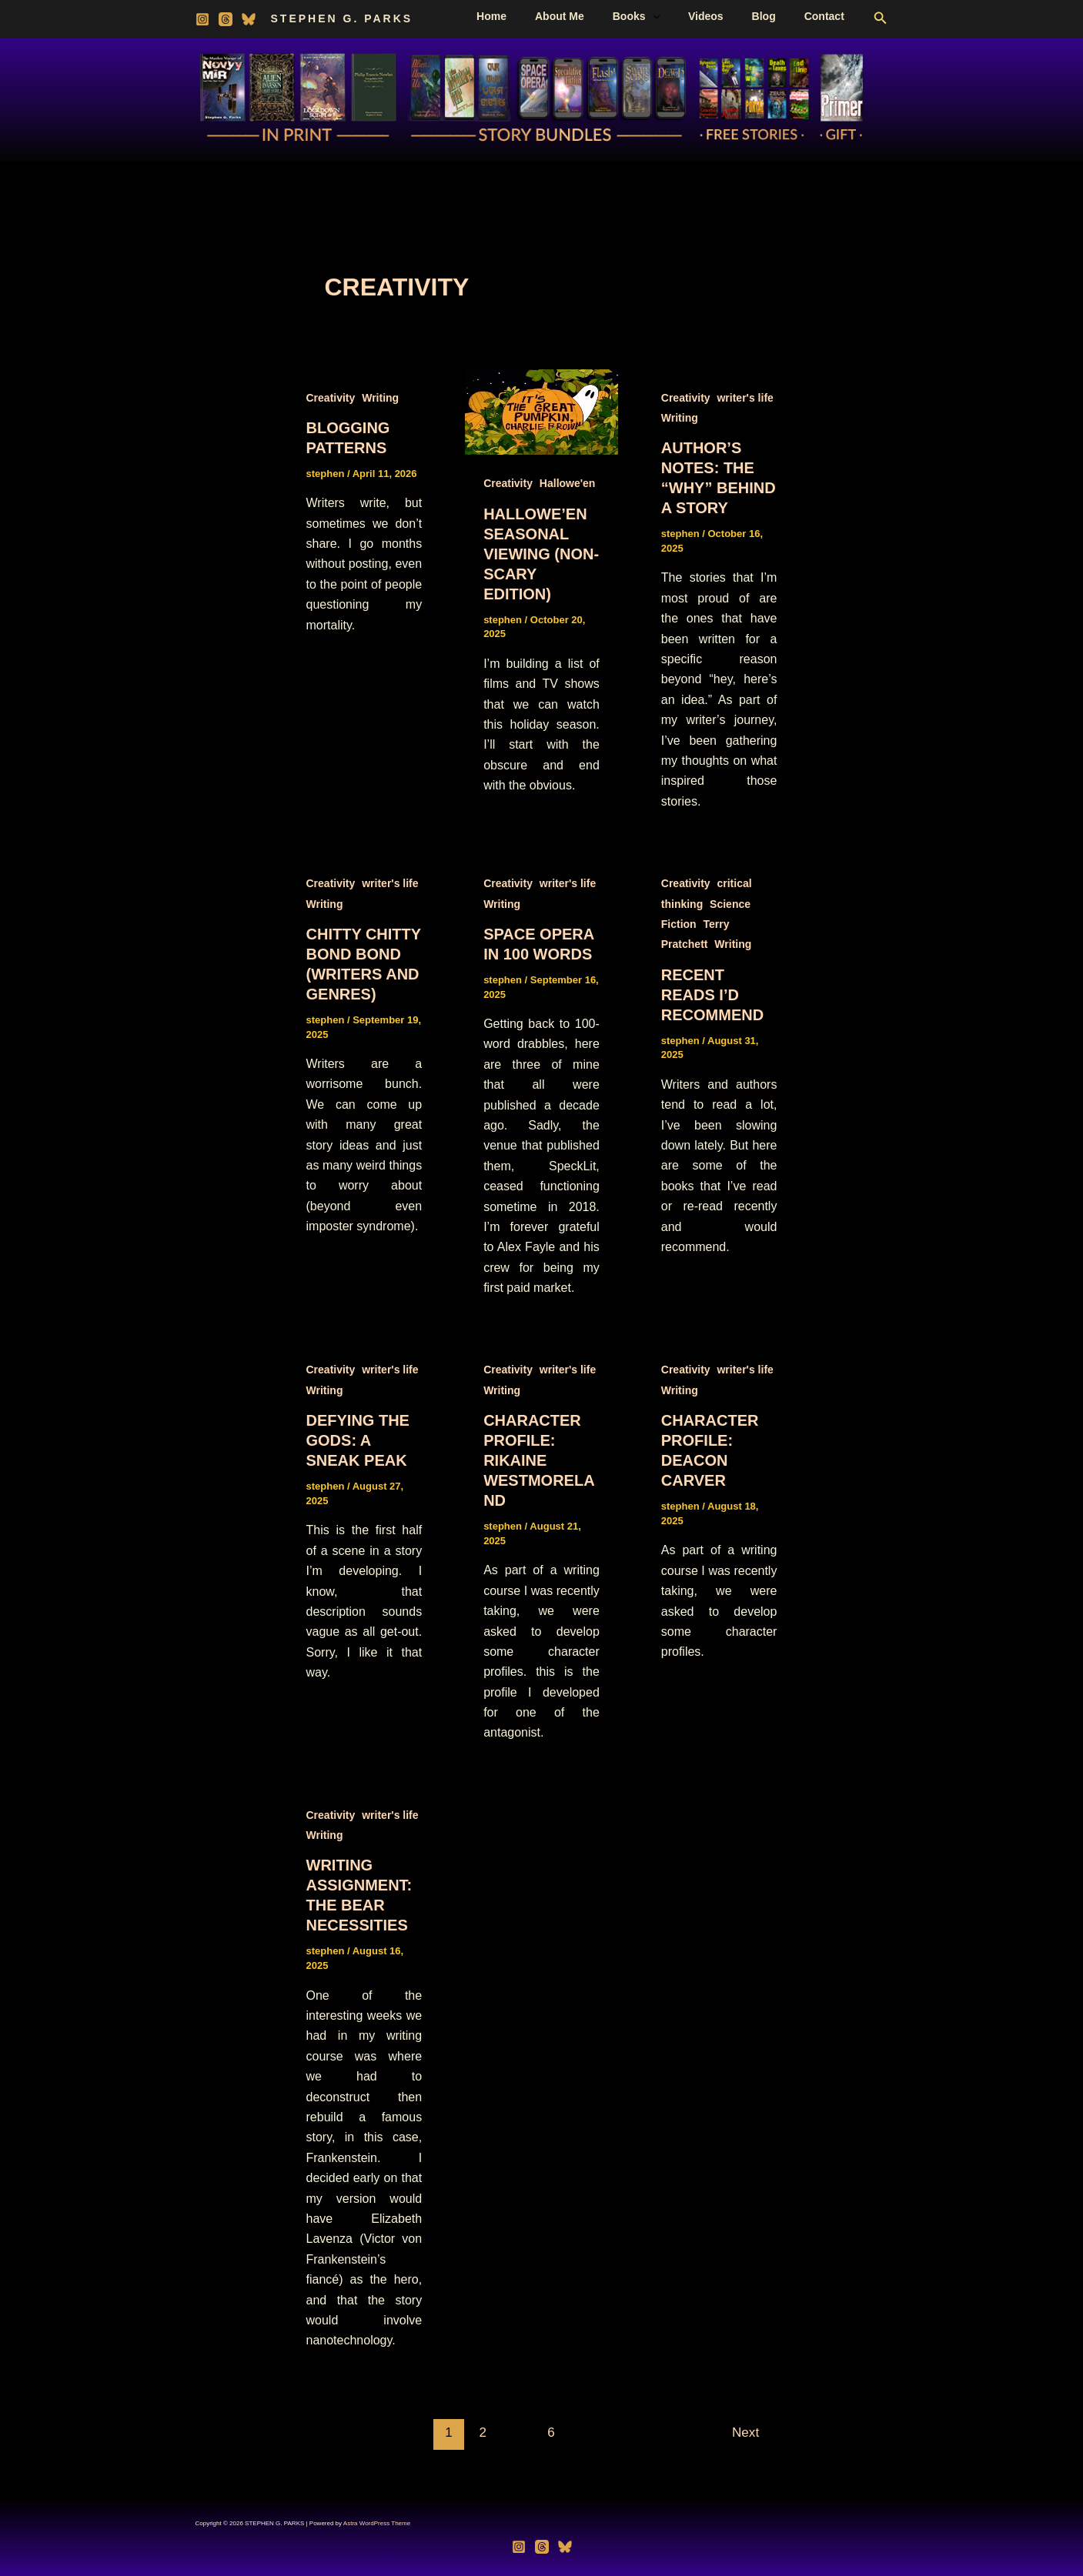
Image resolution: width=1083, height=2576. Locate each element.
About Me (590, 16)
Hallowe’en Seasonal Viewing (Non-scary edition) (541, 554)
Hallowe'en (568, 483)
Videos (722, 16)
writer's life (745, 398)
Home (530, 16)
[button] (677, 16)
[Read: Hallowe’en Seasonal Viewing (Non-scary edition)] (541, 411)
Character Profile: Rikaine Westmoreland (538, 1460)
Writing (380, 398)
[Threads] (225, 19)
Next (754, 2432)
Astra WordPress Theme (376, 2523)
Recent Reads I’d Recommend (712, 994)
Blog (774, 16)
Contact (827, 16)
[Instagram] (202, 19)
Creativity (331, 398)
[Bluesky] (249, 19)
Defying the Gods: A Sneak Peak (357, 1440)
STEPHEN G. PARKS (342, 18)
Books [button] (660, 16)
